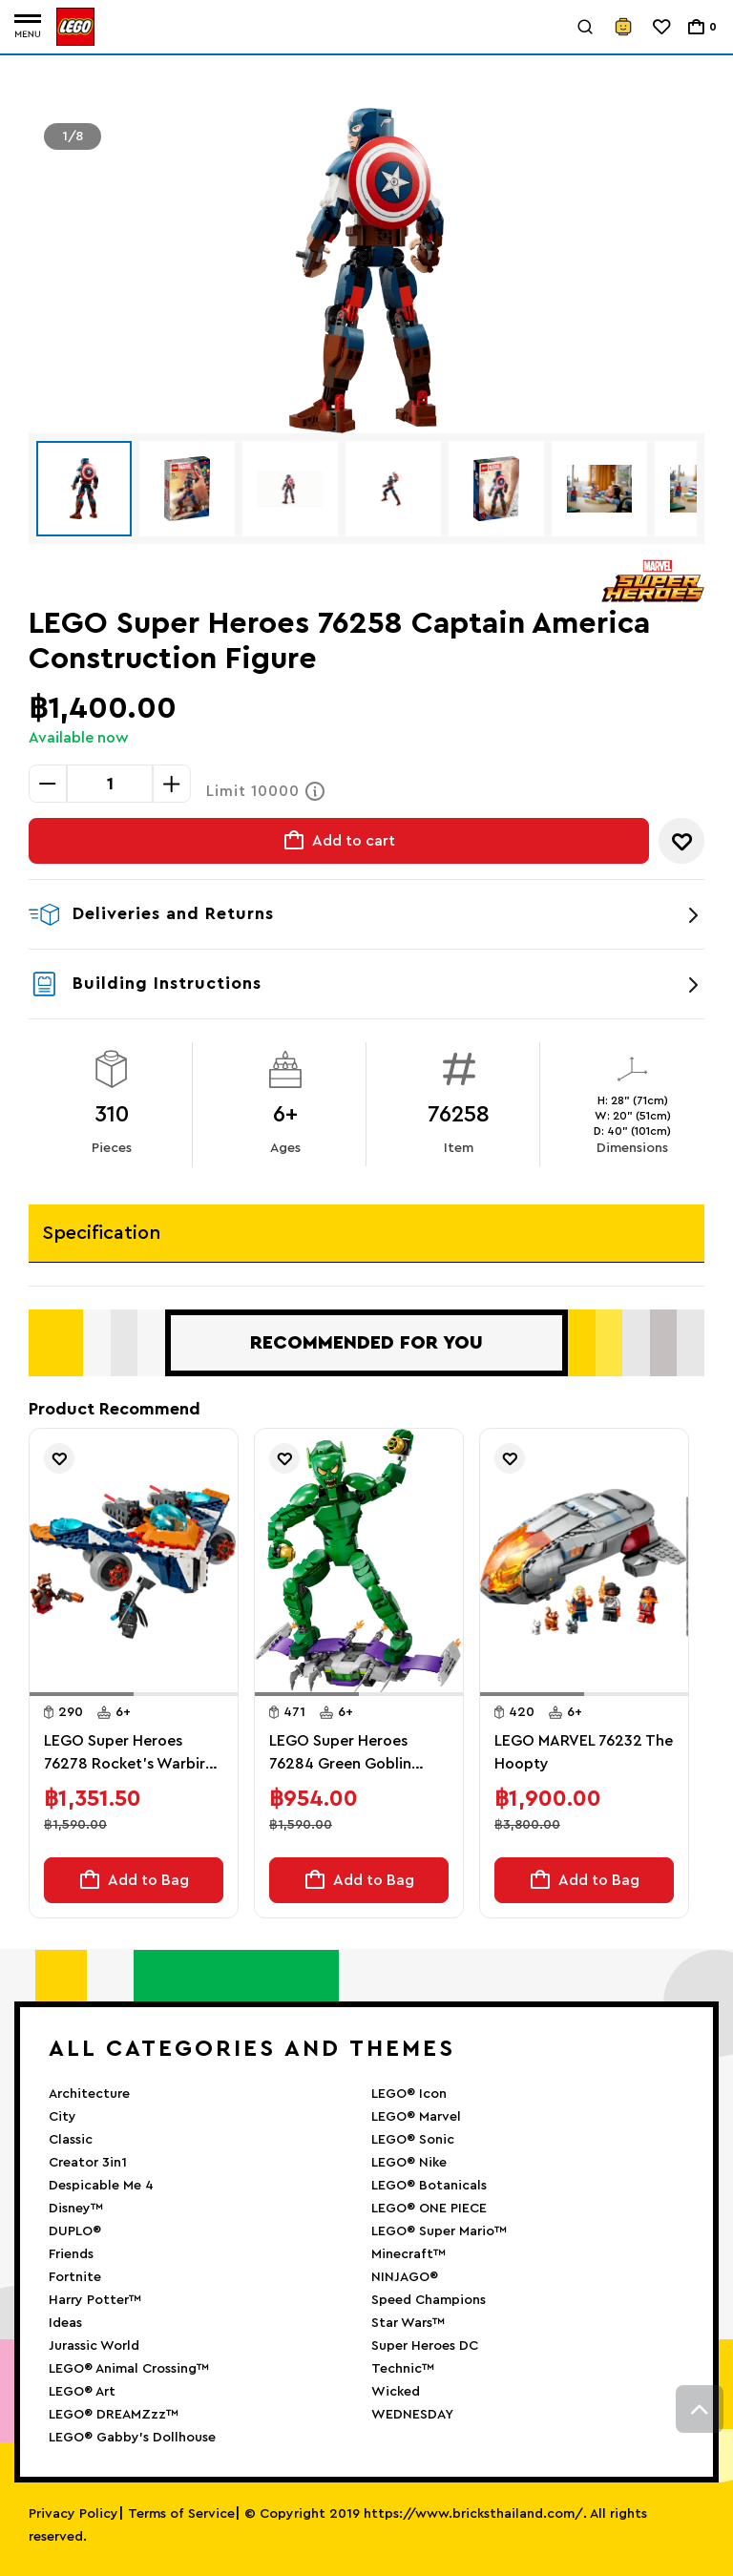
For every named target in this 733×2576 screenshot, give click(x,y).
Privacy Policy (73, 2514)
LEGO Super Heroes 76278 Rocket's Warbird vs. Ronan (129, 1754)
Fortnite (75, 2277)
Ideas (65, 2323)
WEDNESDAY (412, 2414)
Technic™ (402, 2369)
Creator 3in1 (88, 2162)
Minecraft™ (408, 2254)
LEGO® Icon (409, 2094)
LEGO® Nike (409, 2162)
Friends (71, 2254)
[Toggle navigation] (27, 27)
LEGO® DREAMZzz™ (113, 2414)
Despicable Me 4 (101, 2185)
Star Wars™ (408, 2323)
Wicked (395, 2391)
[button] (82, 1694)
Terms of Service (181, 2514)
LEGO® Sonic (412, 2140)
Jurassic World (94, 2346)
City (62, 2117)
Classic (71, 2140)
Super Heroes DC (424, 2346)
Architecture (89, 2094)
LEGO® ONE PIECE (429, 2208)
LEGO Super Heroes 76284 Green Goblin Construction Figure (340, 1754)
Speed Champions (428, 2300)
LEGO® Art (82, 2391)
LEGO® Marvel (416, 2117)
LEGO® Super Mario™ (439, 2231)
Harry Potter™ (95, 2300)
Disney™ (76, 2208)
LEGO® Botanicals (429, 2185)
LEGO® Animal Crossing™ (129, 2369)
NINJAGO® (404, 2277)
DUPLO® (75, 2231)
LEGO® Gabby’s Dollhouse (132, 2437)
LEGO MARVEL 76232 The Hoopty (583, 1752)
